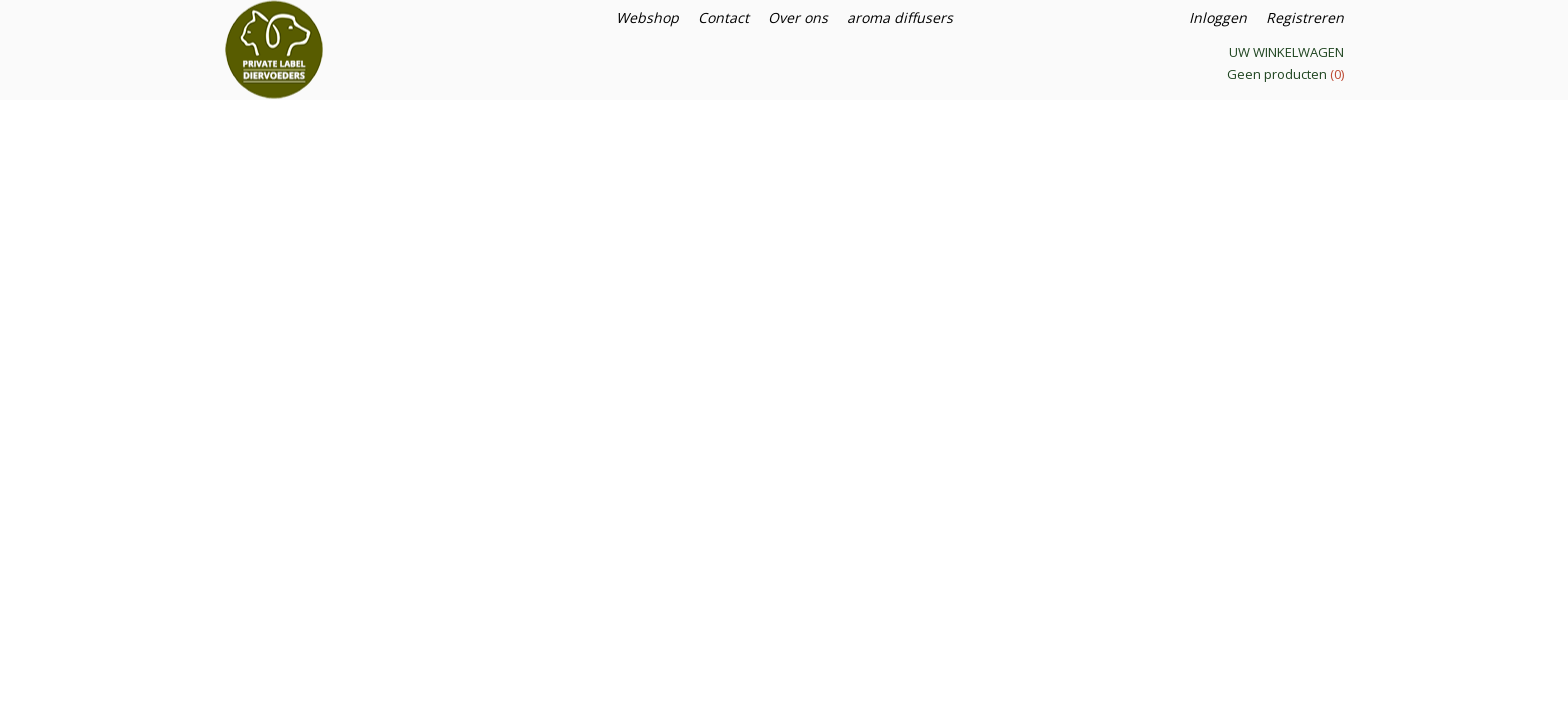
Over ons (798, 17)
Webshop (647, 17)
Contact (723, 17)
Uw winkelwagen (1286, 52)
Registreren (1305, 17)
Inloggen (1218, 17)
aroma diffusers (900, 17)
